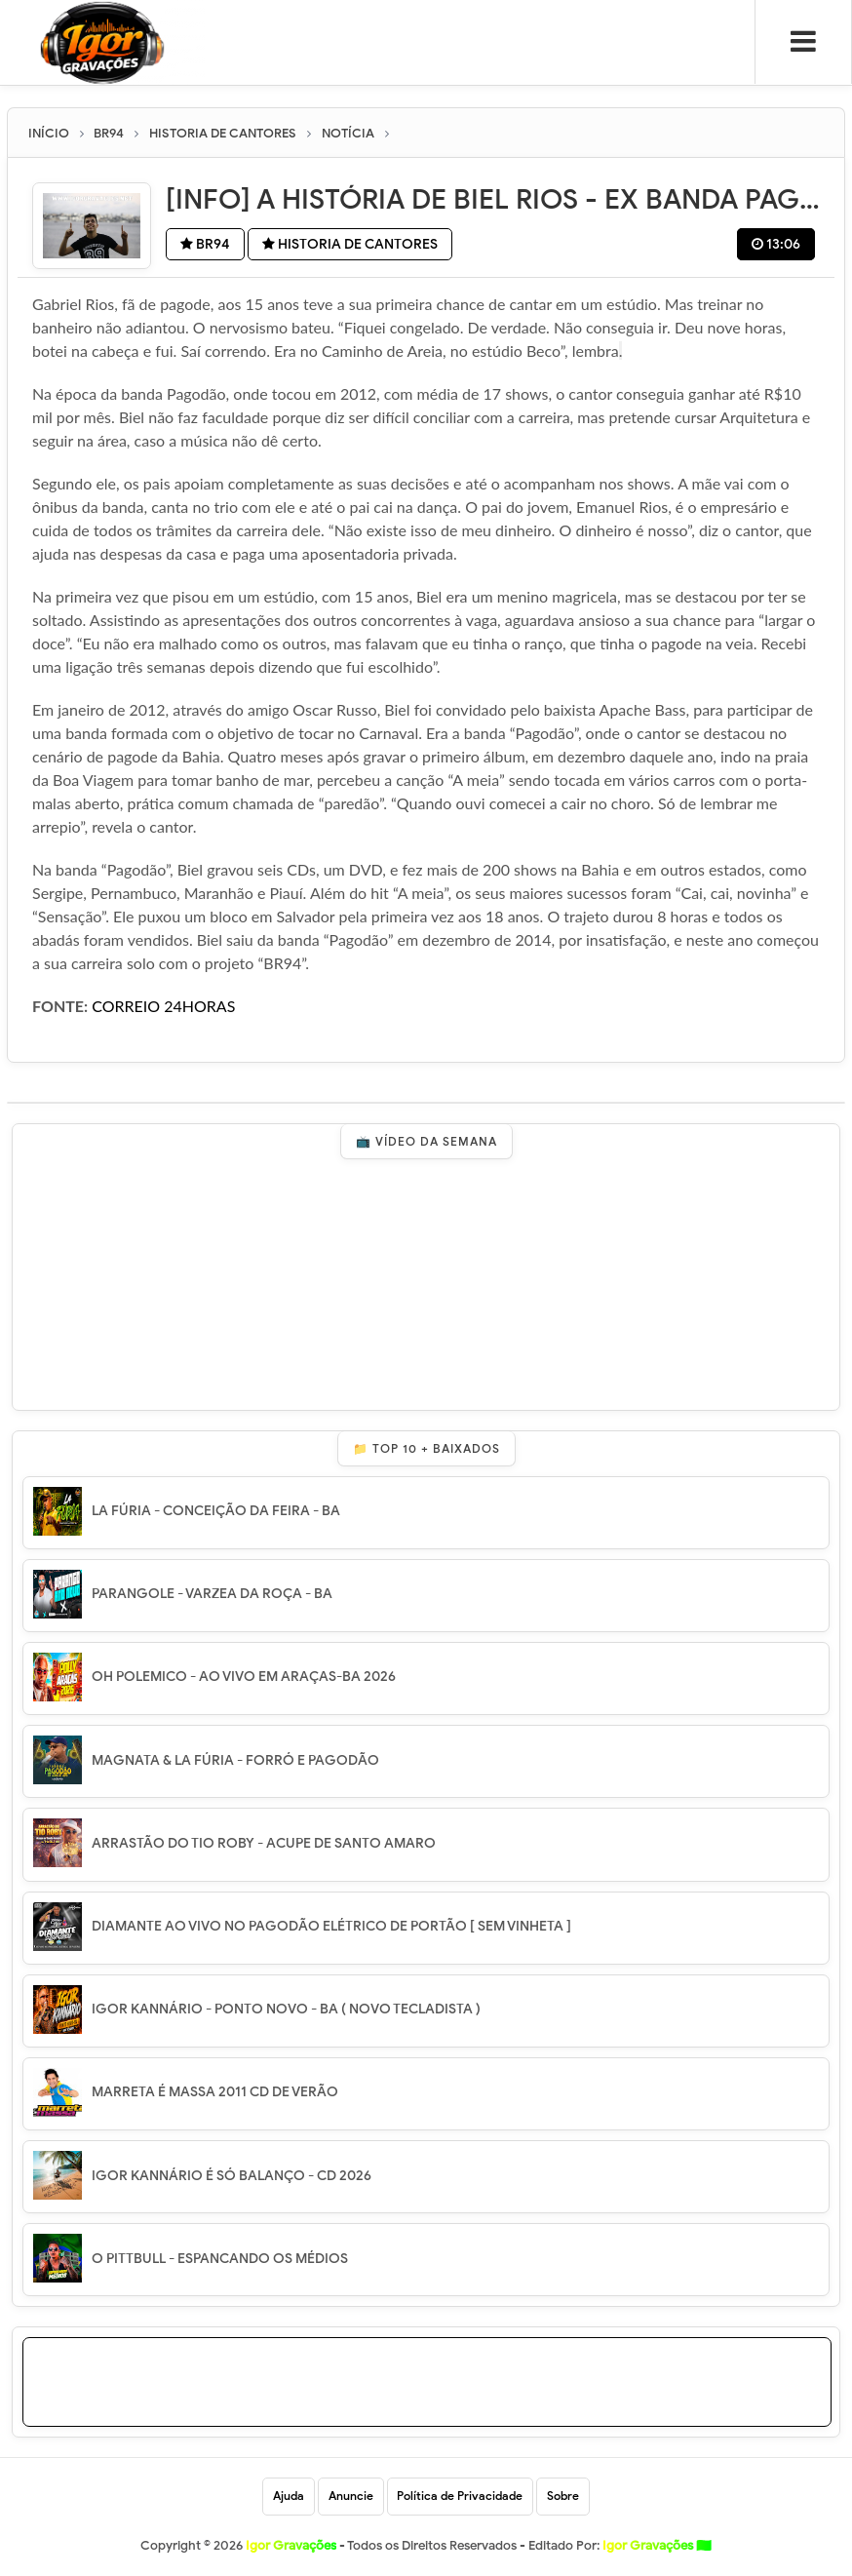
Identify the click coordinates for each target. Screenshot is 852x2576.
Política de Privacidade (460, 2496)
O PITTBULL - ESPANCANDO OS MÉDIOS (220, 2258)
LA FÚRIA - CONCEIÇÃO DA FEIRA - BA (216, 1511)
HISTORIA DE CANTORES (353, 245)
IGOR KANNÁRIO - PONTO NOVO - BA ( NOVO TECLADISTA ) (286, 2009)
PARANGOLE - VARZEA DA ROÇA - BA (212, 1593)
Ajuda (288, 2496)
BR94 (206, 245)
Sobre (564, 2496)
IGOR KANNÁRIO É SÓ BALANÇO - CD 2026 (231, 2174)
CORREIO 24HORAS (163, 1005)
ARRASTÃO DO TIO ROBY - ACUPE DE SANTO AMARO (264, 1843)
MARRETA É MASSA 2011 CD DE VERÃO (215, 2092)
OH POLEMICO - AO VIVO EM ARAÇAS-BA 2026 (244, 1676)
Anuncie (351, 2496)
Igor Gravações (657, 2546)
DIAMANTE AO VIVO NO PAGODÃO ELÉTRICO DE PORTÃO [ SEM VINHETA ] (331, 1926)
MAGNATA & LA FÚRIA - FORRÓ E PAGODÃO (235, 1759)
